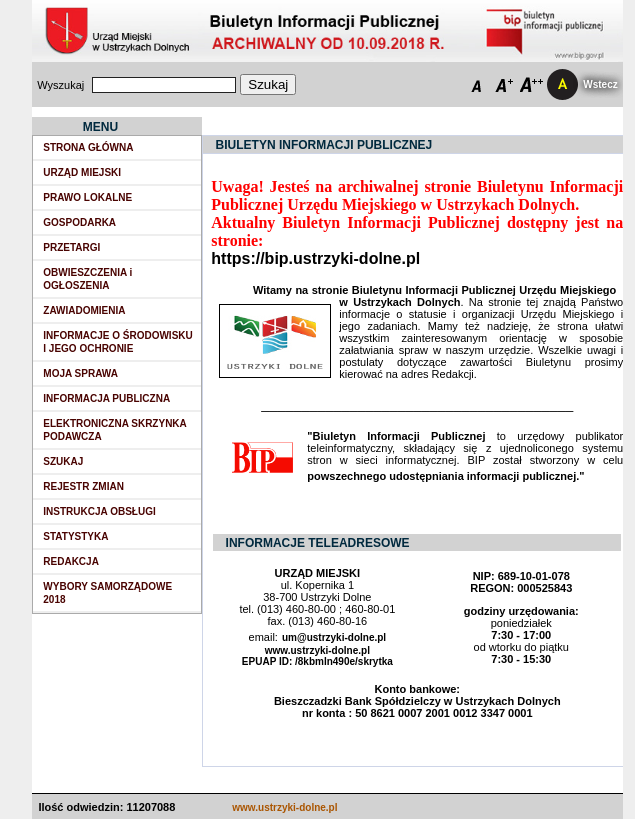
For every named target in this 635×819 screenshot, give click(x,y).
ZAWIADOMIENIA (84, 310)
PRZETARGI (71, 247)
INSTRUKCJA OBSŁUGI (99, 511)
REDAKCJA (71, 561)
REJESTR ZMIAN (83, 486)
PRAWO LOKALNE (87, 197)
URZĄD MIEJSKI (82, 172)
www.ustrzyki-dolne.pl (284, 807)
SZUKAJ (63, 461)
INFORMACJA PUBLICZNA (106, 398)
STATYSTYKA (75, 536)
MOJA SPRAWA (80, 373)
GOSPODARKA (79, 222)
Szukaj (268, 84)
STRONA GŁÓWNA (88, 147)
